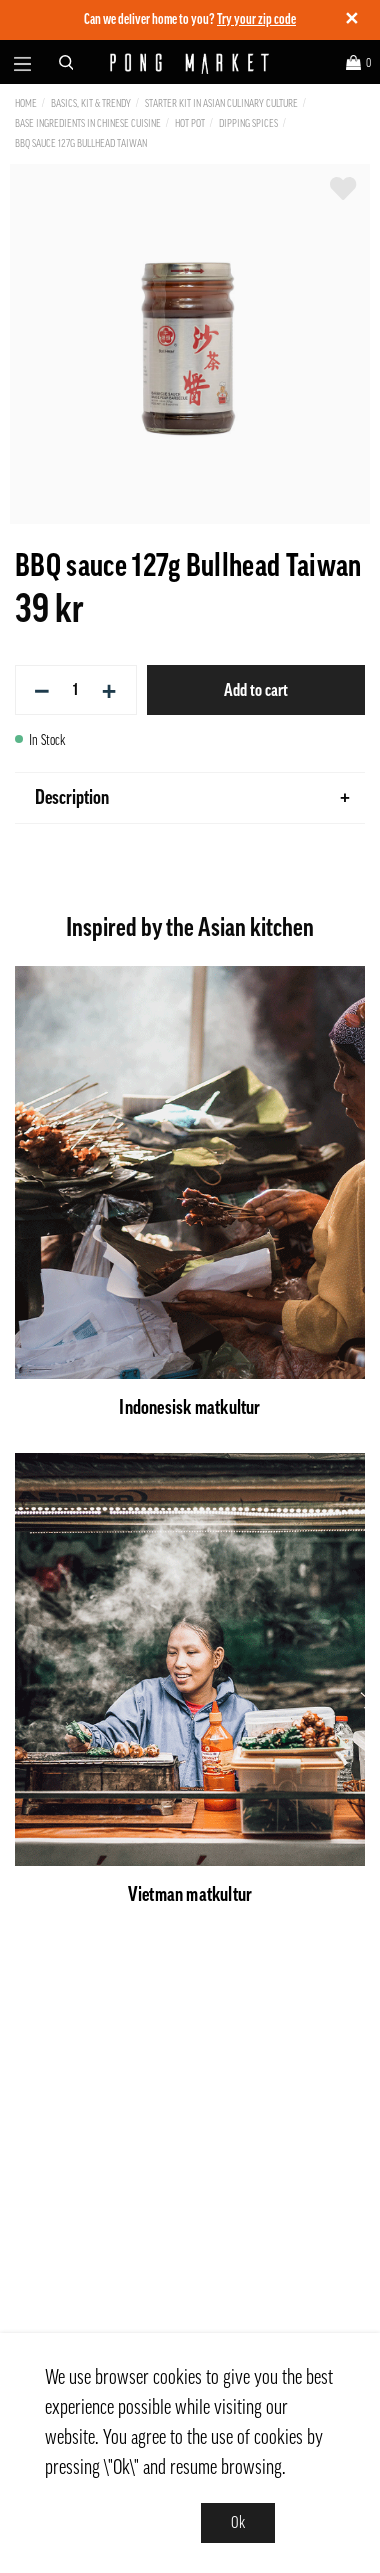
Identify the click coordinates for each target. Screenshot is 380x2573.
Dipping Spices (248, 123)
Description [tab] (192, 798)
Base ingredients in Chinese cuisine (88, 123)
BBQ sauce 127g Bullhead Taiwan (81, 143)
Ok (238, 2523)
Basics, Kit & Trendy (91, 103)
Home (26, 103)
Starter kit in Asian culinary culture (221, 103)
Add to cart (256, 690)
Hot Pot (190, 123)
